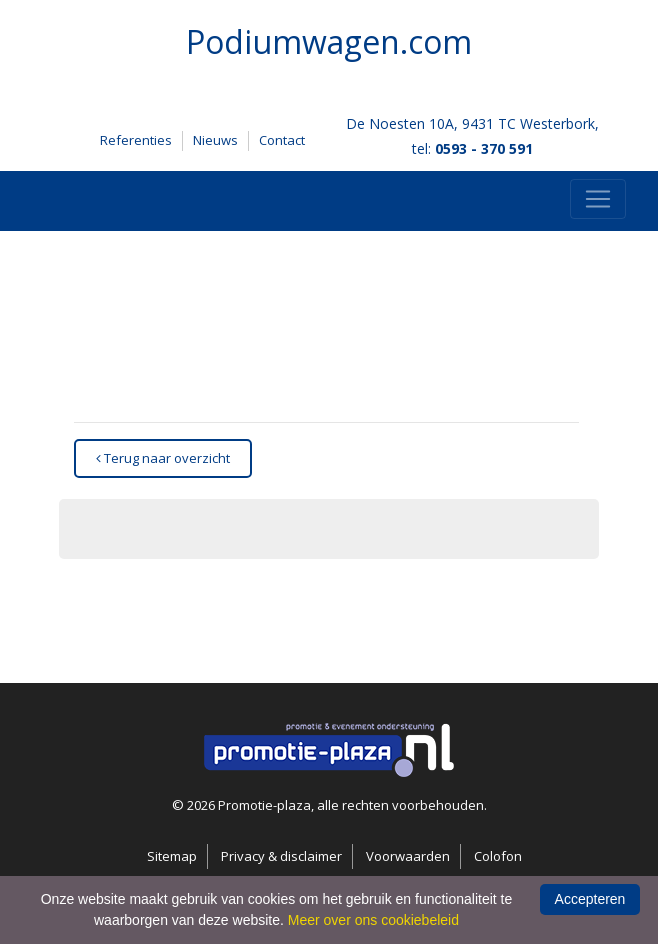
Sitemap (172, 856)
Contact (282, 140)
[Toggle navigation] (598, 199)
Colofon (498, 856)
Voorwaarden (408, 856)
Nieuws (215, 140)
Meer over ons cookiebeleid (373, 920)
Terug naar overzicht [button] (163, 458)
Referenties (136, 140)
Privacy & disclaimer (281, 856)
